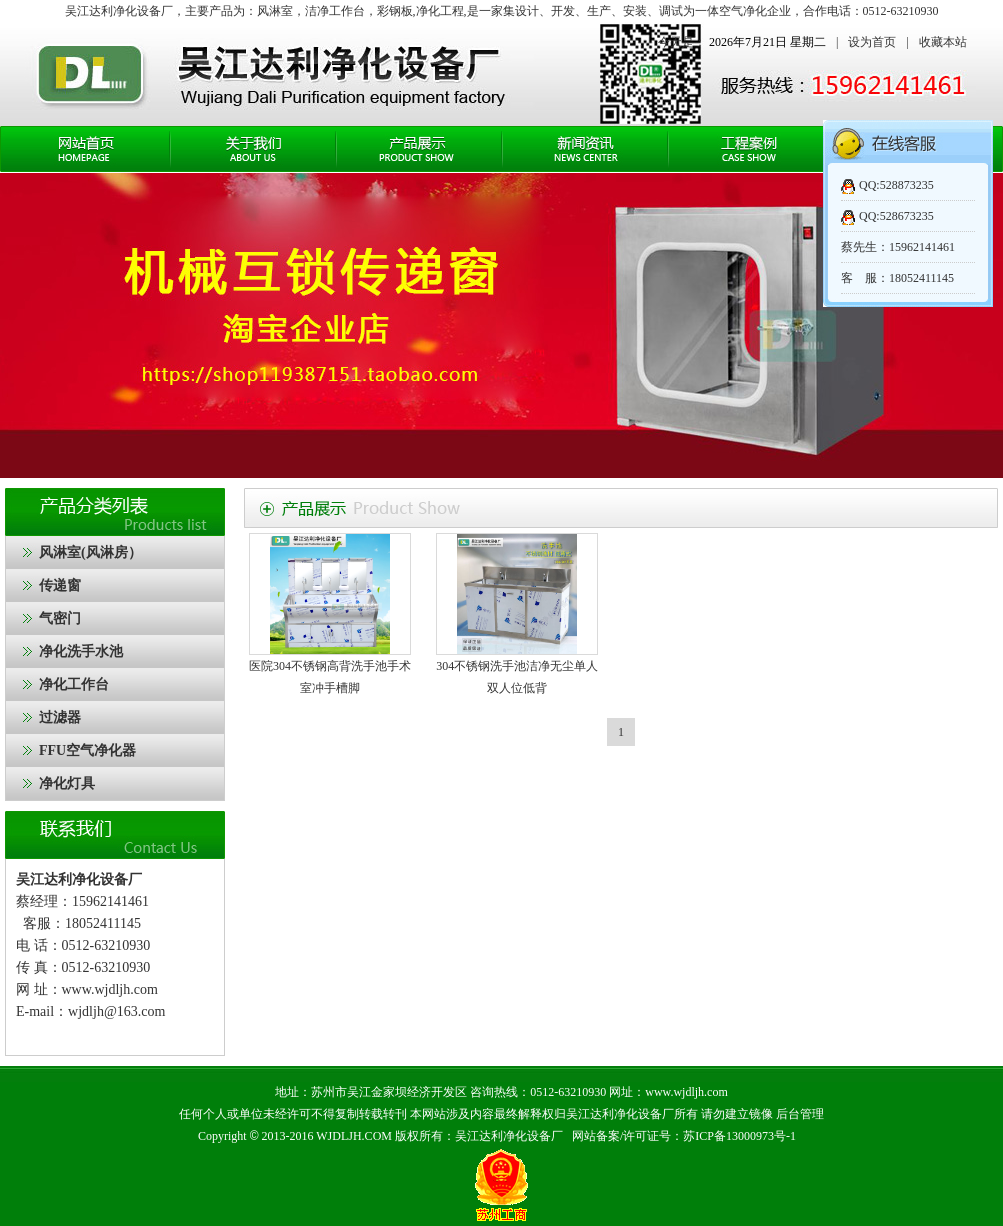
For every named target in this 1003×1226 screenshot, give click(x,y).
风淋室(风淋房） (90, 552)
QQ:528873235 (896, 185)
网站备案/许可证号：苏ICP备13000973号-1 (684, 1136)
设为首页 (872, 42)
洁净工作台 (335, 11)
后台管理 (800, 1114)
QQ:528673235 (896, 216)
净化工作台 (74, 684)
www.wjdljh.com (110, 989)
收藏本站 (943, 42)
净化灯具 (67, 783)
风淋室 (275, 11)
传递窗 (60, 585)
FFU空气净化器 (87, 750)
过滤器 (60, 717)
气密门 (60, 618)
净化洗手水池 (81, 651)
